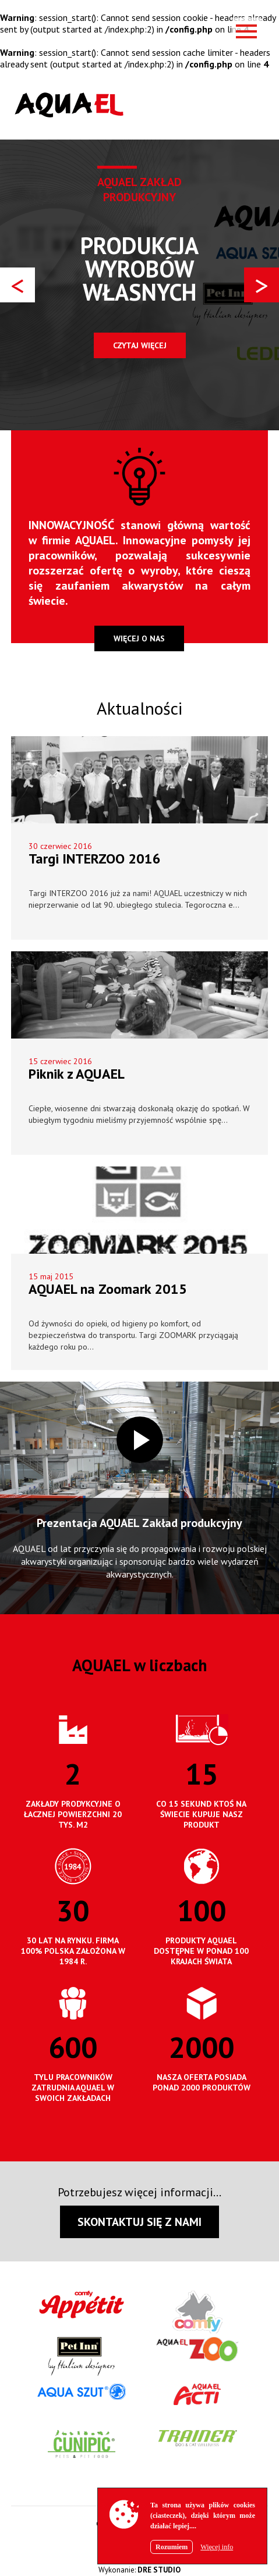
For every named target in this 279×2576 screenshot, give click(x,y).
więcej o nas (139, 638)
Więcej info (216, 2547)
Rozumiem (172, 2547)
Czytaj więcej (140, 345)
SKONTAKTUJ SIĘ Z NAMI (139, 2221)
